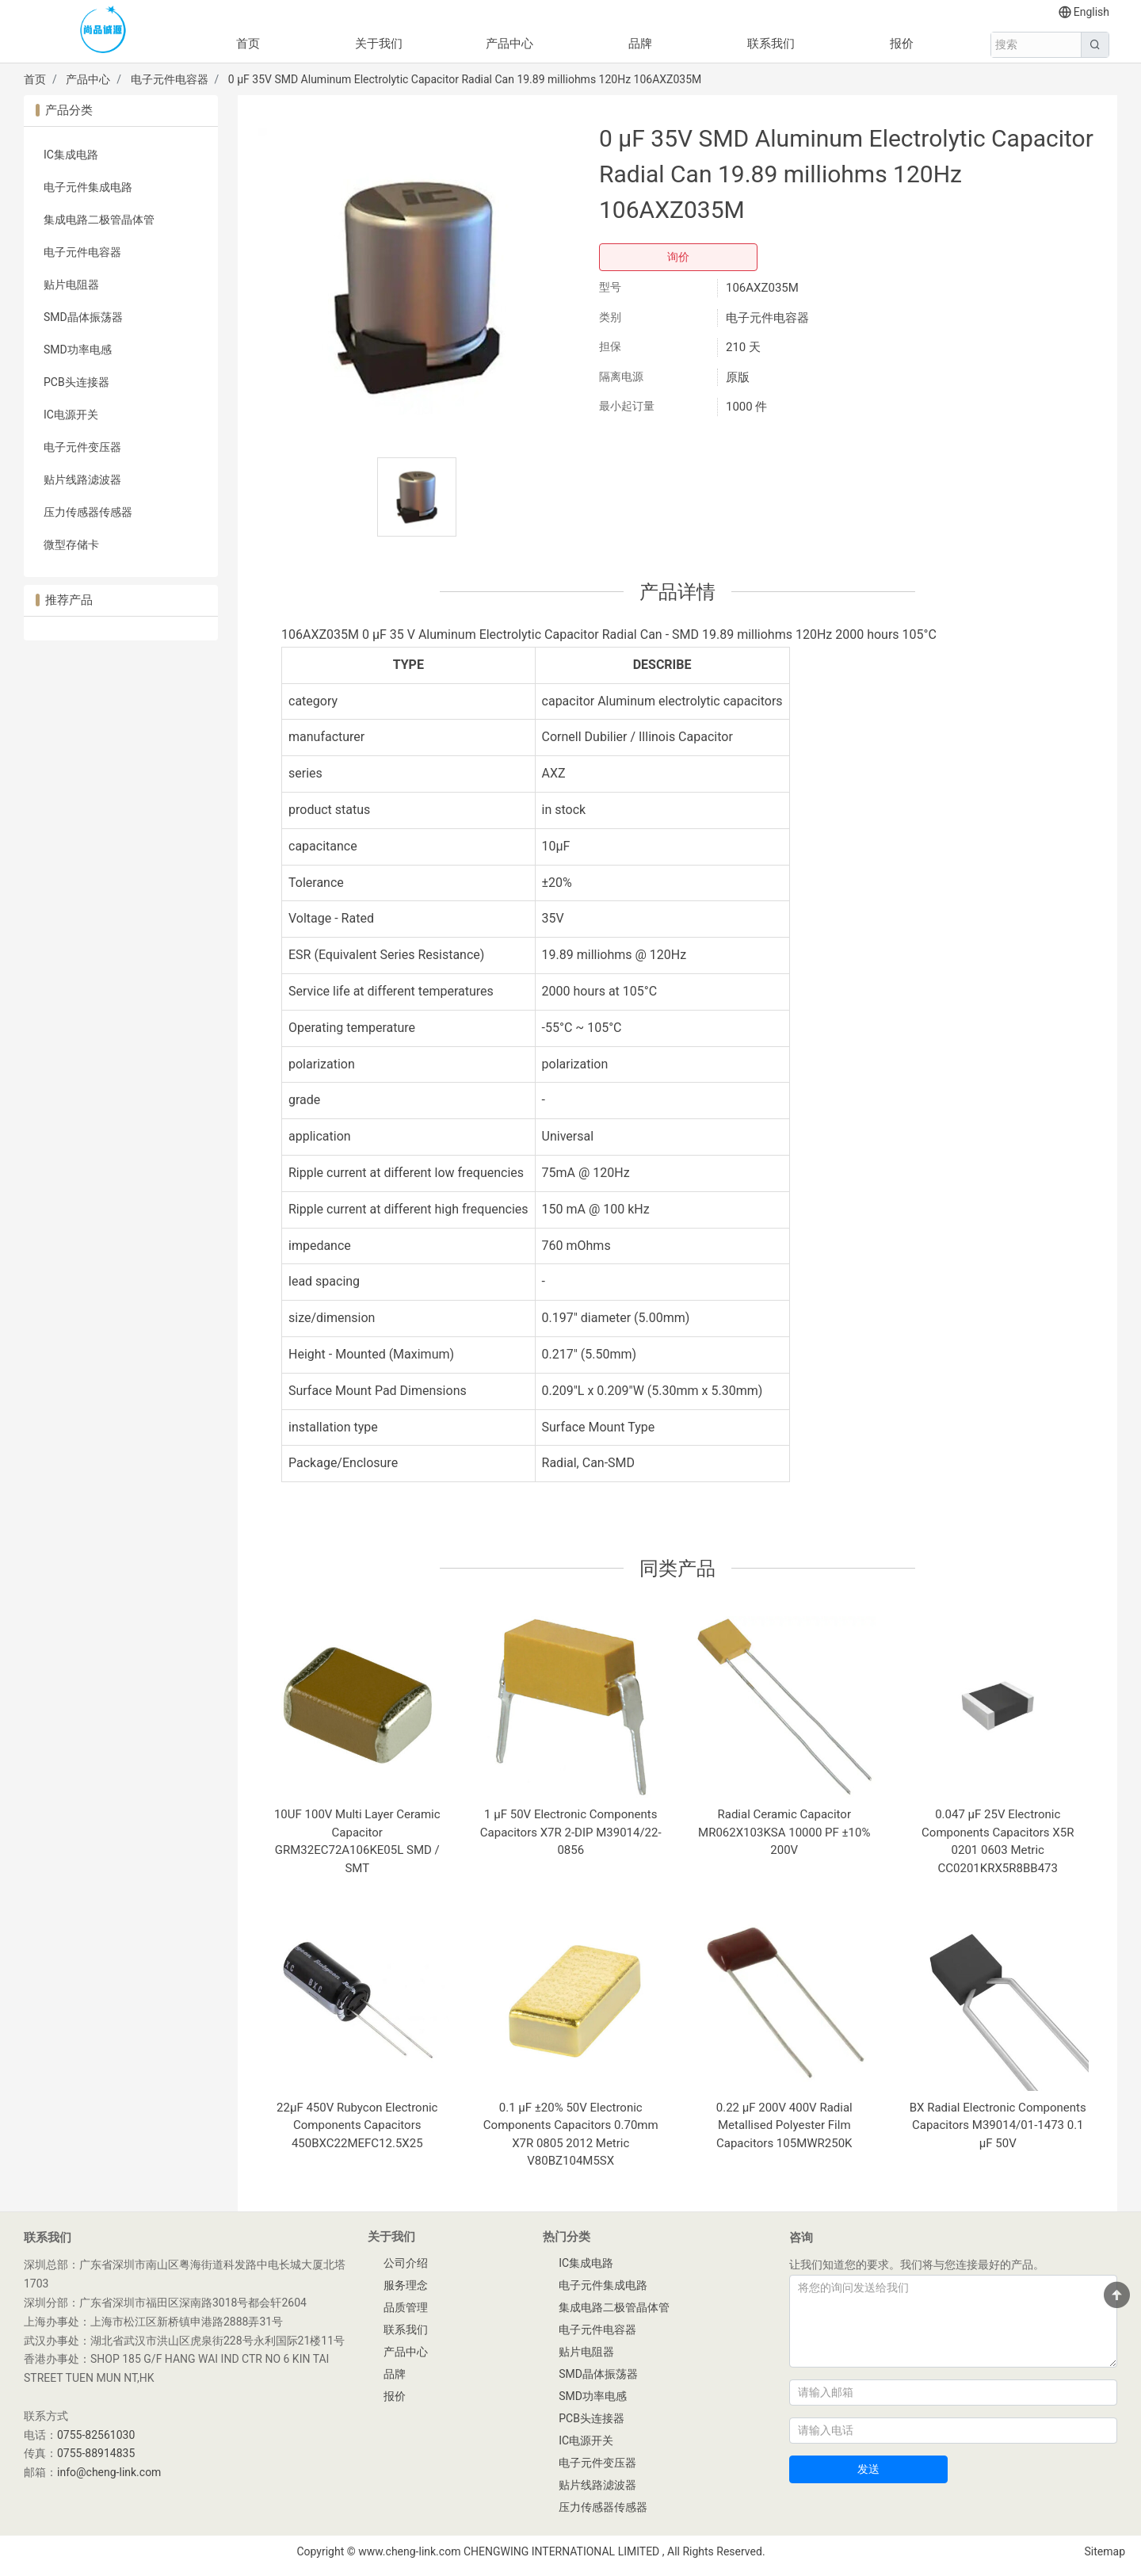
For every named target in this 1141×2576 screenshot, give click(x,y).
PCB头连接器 (76, 382)
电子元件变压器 (82, 447)
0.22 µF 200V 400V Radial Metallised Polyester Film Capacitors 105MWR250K (784, 2125)
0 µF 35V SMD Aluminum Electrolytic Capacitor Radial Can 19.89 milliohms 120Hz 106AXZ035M (465, 79)
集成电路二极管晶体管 (99, 219)
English (1083, 12)
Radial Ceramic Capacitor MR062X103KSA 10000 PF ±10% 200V (784, 1832)
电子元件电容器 (169, 79)
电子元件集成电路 (88, 187)
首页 (248, 43)
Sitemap (1105, 2551)
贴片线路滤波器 (82, 479)
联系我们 (771, 43)
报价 (902, 43)
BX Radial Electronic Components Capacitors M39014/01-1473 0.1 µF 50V (998, 2125)
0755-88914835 (96, 2453)
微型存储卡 (71, 544)
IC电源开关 (71, 414)
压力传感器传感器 (88, 512)
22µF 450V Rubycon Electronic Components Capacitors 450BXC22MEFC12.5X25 (357, 2125)
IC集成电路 (71, 154)
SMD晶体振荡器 (83, 317)
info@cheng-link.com (109, 2472)
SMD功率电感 (78, 349)
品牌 (640, 43)
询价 (678, 256)
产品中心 (509, 43)
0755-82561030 (96, 2435)
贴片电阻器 (71, 284)
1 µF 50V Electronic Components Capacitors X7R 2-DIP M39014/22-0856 (571, 1832)
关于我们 (379, 43)
